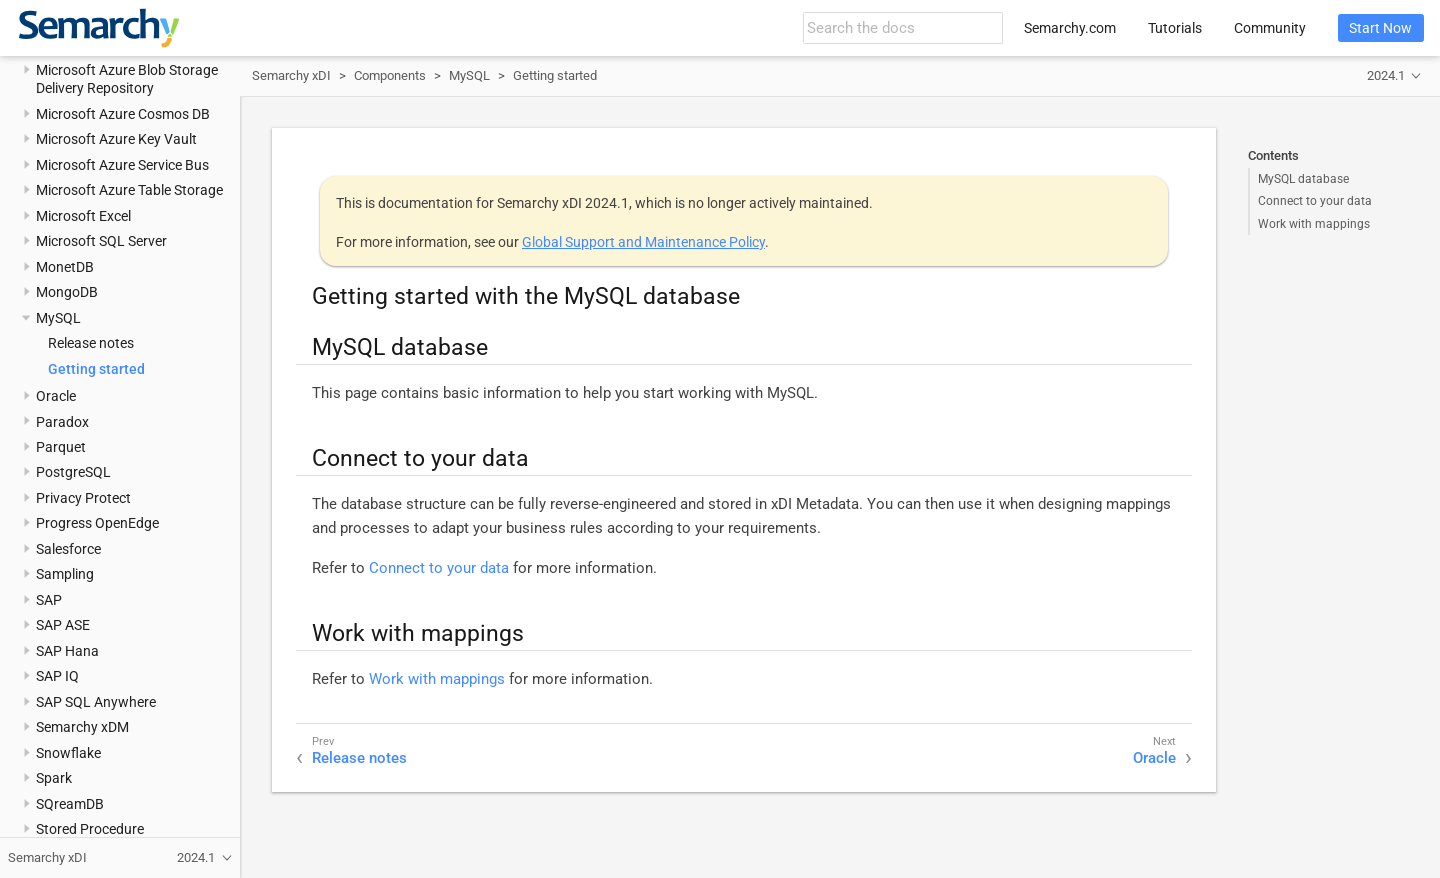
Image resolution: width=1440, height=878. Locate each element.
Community (1270, 28)
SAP (49, 600)
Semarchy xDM (82, 727)
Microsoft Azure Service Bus (122, 165)
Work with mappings (1314, 224)
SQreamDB (70, 804)
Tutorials (1175, 28)
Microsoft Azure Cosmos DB (123, 114)
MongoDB (67, 292)
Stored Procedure (90, 829)
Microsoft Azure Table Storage (129, 190)
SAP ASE (63, 625)
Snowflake (68, 753)
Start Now (1380, 28)
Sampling (65, 574)
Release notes (91, 343)
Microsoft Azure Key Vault (116, 139)
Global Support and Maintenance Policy (643, 242)
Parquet (61, 447)
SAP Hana (67, 651)
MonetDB (65, 267)
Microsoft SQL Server (101, 241)
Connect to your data (1315, 201)
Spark (54, 778)
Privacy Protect (83, 498)
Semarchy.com (1070, 28)
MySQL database (1303, 179)
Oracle (56, 396)
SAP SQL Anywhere (96, 702)
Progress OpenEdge (97, 523)
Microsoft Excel (83, 216)
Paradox (62, 422)
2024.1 (1386, 75)
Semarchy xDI (291, 75)
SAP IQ (57, 676)
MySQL (58, 318)
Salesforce (68, 549)
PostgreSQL (73, 472)
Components (390, 75)
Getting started (96, 369)
